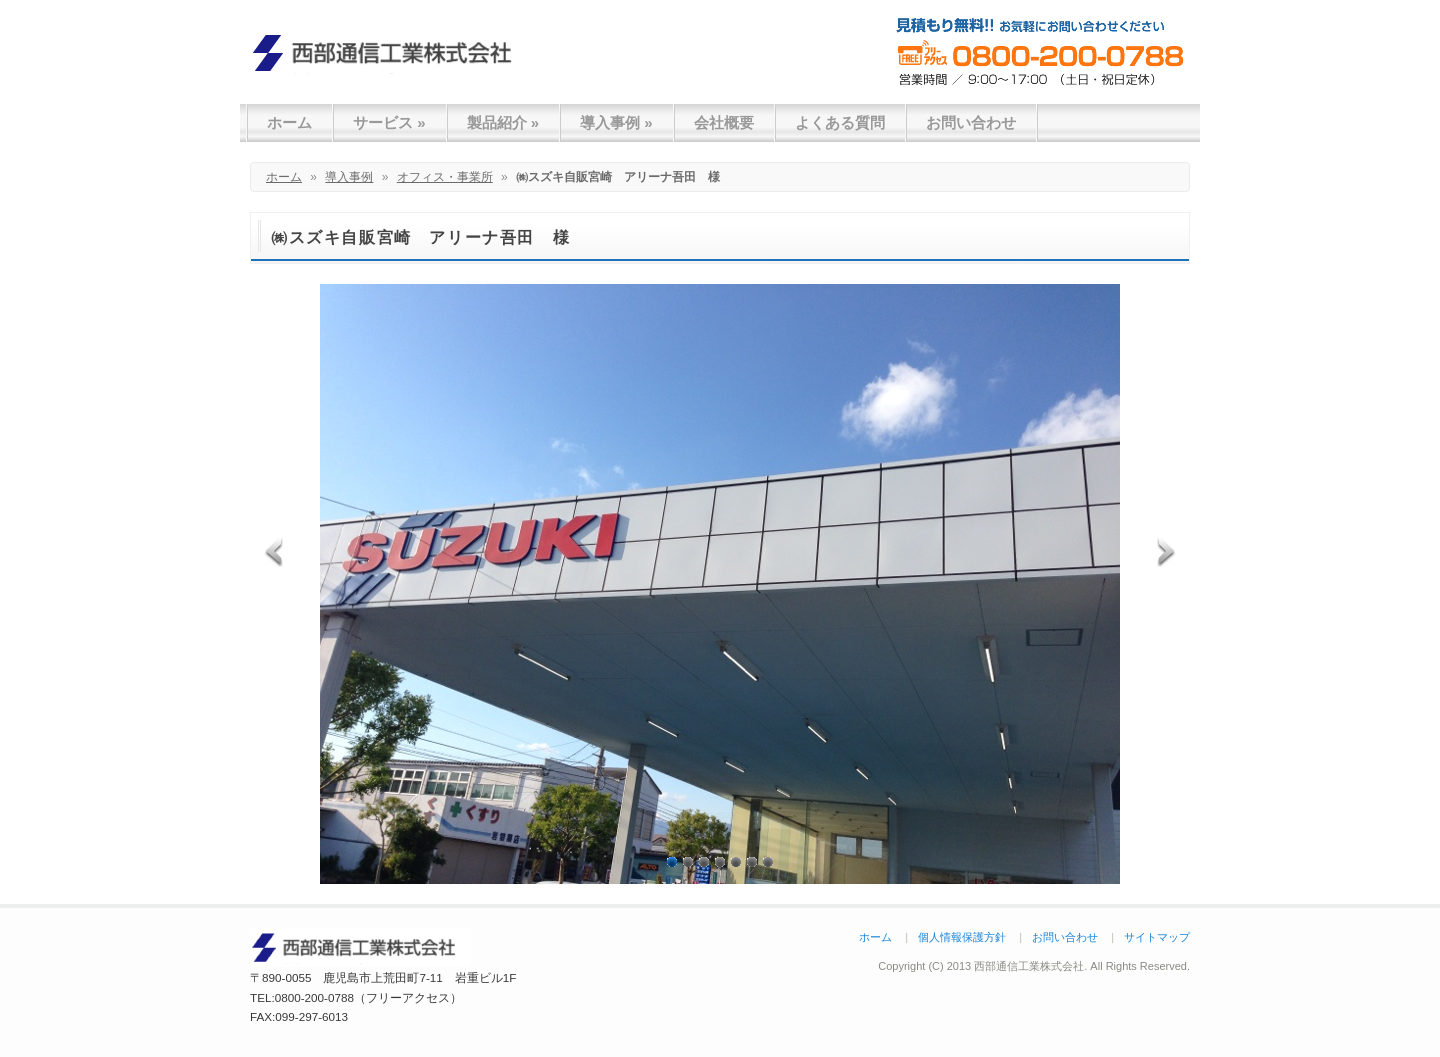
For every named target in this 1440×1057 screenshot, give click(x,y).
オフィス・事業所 (445, 177)
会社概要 (724, 122)
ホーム (289, 122)
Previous (276, 549)
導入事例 (616, 122)
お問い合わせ (971, 122)
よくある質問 (840, 122)
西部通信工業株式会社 (390, 52)
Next (1164, 549)
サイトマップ (1157, 937)
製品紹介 (503, 122)
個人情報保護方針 (962, 937)
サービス (389, 122)
